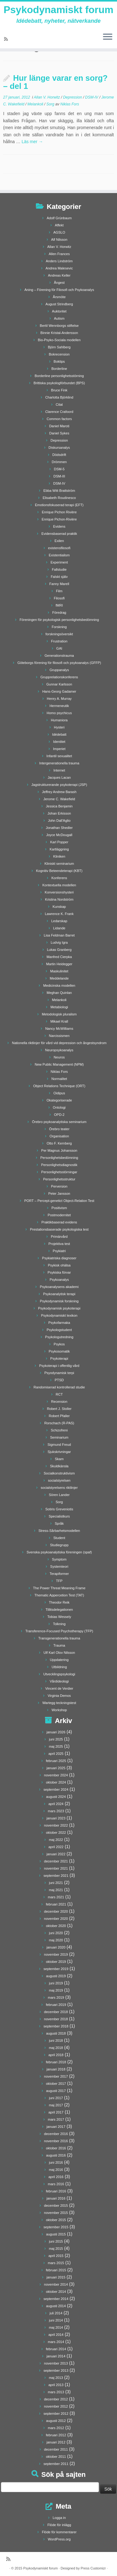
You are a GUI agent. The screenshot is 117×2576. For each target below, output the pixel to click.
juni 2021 (56, 1883)
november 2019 (56, 1954)
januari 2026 (56, 1732)
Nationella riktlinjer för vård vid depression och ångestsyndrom (59, 1043)
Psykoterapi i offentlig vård (59, 1366)
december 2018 (56, 2012)
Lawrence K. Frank (59, 914)
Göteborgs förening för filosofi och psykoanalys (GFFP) (59, 663)
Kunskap (59, 906)
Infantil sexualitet (59, 756)
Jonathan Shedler (59, 828)
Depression (73, 97)
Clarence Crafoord (59, 412)
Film (59, 591)
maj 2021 (56, 1890)
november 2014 (56, 2284)
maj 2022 (56, 1840)
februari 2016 (56, 2191)
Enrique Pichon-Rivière (59, 519)
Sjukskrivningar (59, 1452)
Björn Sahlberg (59, 347)
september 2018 (56, 2026)
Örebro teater (59, 1129)
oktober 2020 (56, 1926)
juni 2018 (56, 2040)
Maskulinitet (59, 971)
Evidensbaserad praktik (59, 533)
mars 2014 (56, 2342)
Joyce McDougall (59, 835)
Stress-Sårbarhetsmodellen (59, 1531)
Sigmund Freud (59, 1444)
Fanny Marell (59, 584)
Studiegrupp (59, 1545)
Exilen (59, 541)
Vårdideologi (59, 1681)
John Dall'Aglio (59, 820)
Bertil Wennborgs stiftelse (59, 325)
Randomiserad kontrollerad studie (59, 1387)
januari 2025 (56, 1768)
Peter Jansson (59, 1193)
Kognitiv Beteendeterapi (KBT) (59, 871)
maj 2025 (56, 1746)
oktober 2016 (56, 2148)
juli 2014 (56, 2313)
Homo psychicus (59, 713)
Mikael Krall (59, 1021)
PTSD (59, 1380)
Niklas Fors (69, 104)
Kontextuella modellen (59, 885)
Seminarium (59, 1437)
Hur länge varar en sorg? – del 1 (55, 82)
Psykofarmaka (59, 1322)
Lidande (59, 928)
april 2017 (55, 2112)
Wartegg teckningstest (59, 1703)
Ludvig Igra (59, 942)
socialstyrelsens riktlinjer (59, 1487)
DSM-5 (59, 469)
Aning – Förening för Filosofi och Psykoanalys (59, 290)
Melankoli (35, 104)
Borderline (59, 368)
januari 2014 (56, 2356)
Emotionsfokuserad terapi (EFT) (59, 505)
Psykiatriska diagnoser (59, 1258)
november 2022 (56, 1825)
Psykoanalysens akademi (59, 1287)
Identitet (59, 741)
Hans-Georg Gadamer (59, 691)
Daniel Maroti (59, 426)
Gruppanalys (59, 670)
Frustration (59, 641)
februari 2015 (56, 2270)
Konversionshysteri (59, 892)
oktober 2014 (56, 2291)
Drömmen (59, 462)
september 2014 (56, 2299)
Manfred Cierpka (59, 957)
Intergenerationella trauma (59, 763)
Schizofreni (59, 1430)
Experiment (59, 562)
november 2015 (56, 2213)
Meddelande (59, 978)
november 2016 (56, 2141)
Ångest (59, 282)
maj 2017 (56, 2105)
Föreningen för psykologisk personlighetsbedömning (59, 620)
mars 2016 (56, 2184)
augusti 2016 (56, 2155)
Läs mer (32, 141)
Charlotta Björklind (59, 397)
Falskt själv (59, 577)
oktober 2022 (56, 1832)
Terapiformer (59, 1574)
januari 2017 (56, 2126)
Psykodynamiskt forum (58, 9)
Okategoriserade (59, 1100)
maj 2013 (56, 2378)
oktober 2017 (56, 2083)
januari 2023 (56, 1818)
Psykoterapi (59, 1358)
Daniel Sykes (59, 433)
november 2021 (56, 1868)
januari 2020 (56, 1947)
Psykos (59, 1344)
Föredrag (59, 612)
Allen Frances (59, 254)
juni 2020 (56, 1933)
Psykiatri (59, 1251)
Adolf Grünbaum (59, 218)
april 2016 (55, 2177)
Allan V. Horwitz (47, 97)
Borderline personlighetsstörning (59, 376)
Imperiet (59, 749)
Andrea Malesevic (59, 268)
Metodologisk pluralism (59, 1014)
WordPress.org (59, 2539)
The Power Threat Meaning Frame (59, 1588)
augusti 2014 (56, 2306)
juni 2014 (56, 2320)
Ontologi (59, 1107)
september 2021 (56, 1875)
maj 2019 (56, 1990)
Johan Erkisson (59, 813)
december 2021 (56, 1861)
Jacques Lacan (59, 777)
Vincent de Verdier (59, 1688)
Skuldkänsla (59, 1466)
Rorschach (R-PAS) (59, 1423)
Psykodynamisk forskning (59, 1301)
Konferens (59, 878)
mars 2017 (56, 2119)
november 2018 (56, 2019)
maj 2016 (56, 2170)
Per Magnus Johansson (59, 1150)
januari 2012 (56, 2442)
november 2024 (56, 1775)
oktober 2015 (56, 2220)
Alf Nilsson (59, 239)
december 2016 (56, 2134)
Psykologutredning (59, 1337)
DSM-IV (92, 97)
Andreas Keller (59, 275)
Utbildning (59, 1667)
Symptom (59, 1559)
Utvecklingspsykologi (59, 1674)
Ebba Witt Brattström (59, 490)
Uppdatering (59, 1660)
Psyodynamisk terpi (59, 1373)
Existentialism (59, 555)
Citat (59, 404)
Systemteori (59, 1566)
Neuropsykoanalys (59, 1050)
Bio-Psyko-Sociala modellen (59, 340)
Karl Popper (59, 842)
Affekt (59, 225)
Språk (59, 1523)
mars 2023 (56, 1811)
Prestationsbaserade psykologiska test (59, 1229)
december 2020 (56, 1911)
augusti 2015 (56, 2234)
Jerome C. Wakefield (59, 799)
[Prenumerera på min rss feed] (7, 38)
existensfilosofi (59, 548)
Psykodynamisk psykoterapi (59, 1308)
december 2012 (56, 2399)
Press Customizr (93, 2568)
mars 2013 (56, 2392)
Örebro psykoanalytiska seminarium (59, 1122)
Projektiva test (59, 1244)
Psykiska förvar (59, 1272)
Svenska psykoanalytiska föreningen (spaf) (59, 1552)
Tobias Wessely (59, 1617)
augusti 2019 (56, 1976)
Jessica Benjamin (59, 806)
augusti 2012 (56, 2421)
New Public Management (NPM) (59, 1064)
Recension (59, 1401)
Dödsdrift (59, 455)
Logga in (59, 2518)
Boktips (59, 361)
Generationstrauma (59, 655)
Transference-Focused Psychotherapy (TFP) (59, 1631)
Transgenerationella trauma (59, 1638)
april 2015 (55, 2256)
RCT (59, 1394)
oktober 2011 (56, 2456)
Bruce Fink (59, 390)
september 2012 (56, 2413)
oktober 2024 (56, 1782)
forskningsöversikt (59, 634)
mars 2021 (56, 1897)
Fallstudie (59, 569)
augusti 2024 (56, 1797)
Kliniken (59, 856)
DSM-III (59, 476)
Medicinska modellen (59, 985)
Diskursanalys (59, 447)
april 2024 (55, 1804)
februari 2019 (56, 2005)
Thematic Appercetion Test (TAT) (59, 1595)
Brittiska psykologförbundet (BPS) (59, 383)
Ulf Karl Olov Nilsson (59, 1652)
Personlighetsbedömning (59, 1158)
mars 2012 (56, 2428)
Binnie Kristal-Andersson (59, 333)
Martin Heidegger (59, 964)
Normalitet (59, 1079)
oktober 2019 (56, 1961)
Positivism (59, 1208)
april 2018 (55, 2055)
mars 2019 (56, 1997)
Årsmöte (59, 297)
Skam (59, 1459)
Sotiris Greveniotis (59, 1509)
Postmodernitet (59, 1215)
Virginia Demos (59, 1695)
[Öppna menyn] (107, 37)
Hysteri (59, 727)
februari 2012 (56, 2435)
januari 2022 (56, 1854)
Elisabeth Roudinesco (59, 498)
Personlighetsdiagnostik (59, 1165)
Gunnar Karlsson (59, 684)
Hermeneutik (59, 706)
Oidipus (59, 1093)
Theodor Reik (59, 1602)
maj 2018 (56, 2048)
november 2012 (56, 2406)
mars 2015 (56, 2263)
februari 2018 (56, 2062)
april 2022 (55, 1847)
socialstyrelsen (59, 1480)
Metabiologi (59, 1007)
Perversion (59, 1186)
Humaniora (59, 720)
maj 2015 (56, 2248)
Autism (59, 318)
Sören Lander (59, 1495)
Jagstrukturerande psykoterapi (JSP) (59, 785)
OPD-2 (59, 1114)
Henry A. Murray (59, 698)
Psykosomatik (59, 1351)
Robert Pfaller (59, 1416)
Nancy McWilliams (59, 1028)
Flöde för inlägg (59, 2525)
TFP (59, 1581)
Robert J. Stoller (59, 1409)
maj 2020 (56, 1940)
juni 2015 (56, 2241)
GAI (59, 648)
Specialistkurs (59, 1516)
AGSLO (59, 232)
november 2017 (56, 2076)
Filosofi (59, 598)
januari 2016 (56, 2198)
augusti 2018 (56, 2033)
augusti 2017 (56, 2091)
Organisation (59, 1136)
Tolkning (59, 1624)
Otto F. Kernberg (59, 1143)
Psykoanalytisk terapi (59, 1294)
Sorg (51, 104)
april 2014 (55, 2334)
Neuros (59, 1057)
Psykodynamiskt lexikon (59, 1315)
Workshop (59, 1710)
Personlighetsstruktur (59, 1179)
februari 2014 (56, 2349)
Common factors (59, 419)
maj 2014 (56, 2327)
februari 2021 (56, 1904)
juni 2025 (56, 1739)
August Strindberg (59, 304)
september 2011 (56, 2464)
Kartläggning (59, 849)
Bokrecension (59, 354)
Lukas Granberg (59, 949)
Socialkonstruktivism (59, 1473)
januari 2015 (56, 2277)
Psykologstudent (59, 1330)
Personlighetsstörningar (59, 1172)
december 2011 (56, 2449)
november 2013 (56, 2363)
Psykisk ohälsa (59, 1265)
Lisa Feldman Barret (59, 935)
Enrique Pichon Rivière (59, 512)
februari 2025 (56, 1761)
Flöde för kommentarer (59, 2532)
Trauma (59, 1645)
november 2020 (56, 1918)
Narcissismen (59, 1036)
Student (59, 1538)
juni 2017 (56, 2098)
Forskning (59, 627)
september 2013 (56, 2370)
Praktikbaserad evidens (59, 1222)
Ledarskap (59, 921)
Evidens (59, 526)
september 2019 (56, 1969)
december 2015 (56, 2205)
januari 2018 (56, 2069)
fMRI (59, 605)
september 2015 (56, 2227)
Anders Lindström (59, 261)
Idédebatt (59, 734)
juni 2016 (56, 2162)
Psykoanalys (59, 1279)
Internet (59, 770)
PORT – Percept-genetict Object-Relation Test (59, 1201)
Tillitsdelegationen (59, 1609)
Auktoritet (59, 311)
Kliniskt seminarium (59, 863)
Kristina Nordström (59, 899)
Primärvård (59, 1236)
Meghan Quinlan (59, 993)
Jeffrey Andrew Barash (59, 792)
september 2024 (56, 1789)
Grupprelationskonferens (59, 677)
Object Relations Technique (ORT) (59, 1086)
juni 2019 (56, 1983)
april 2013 (55, 2385)
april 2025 (55, 1753)
